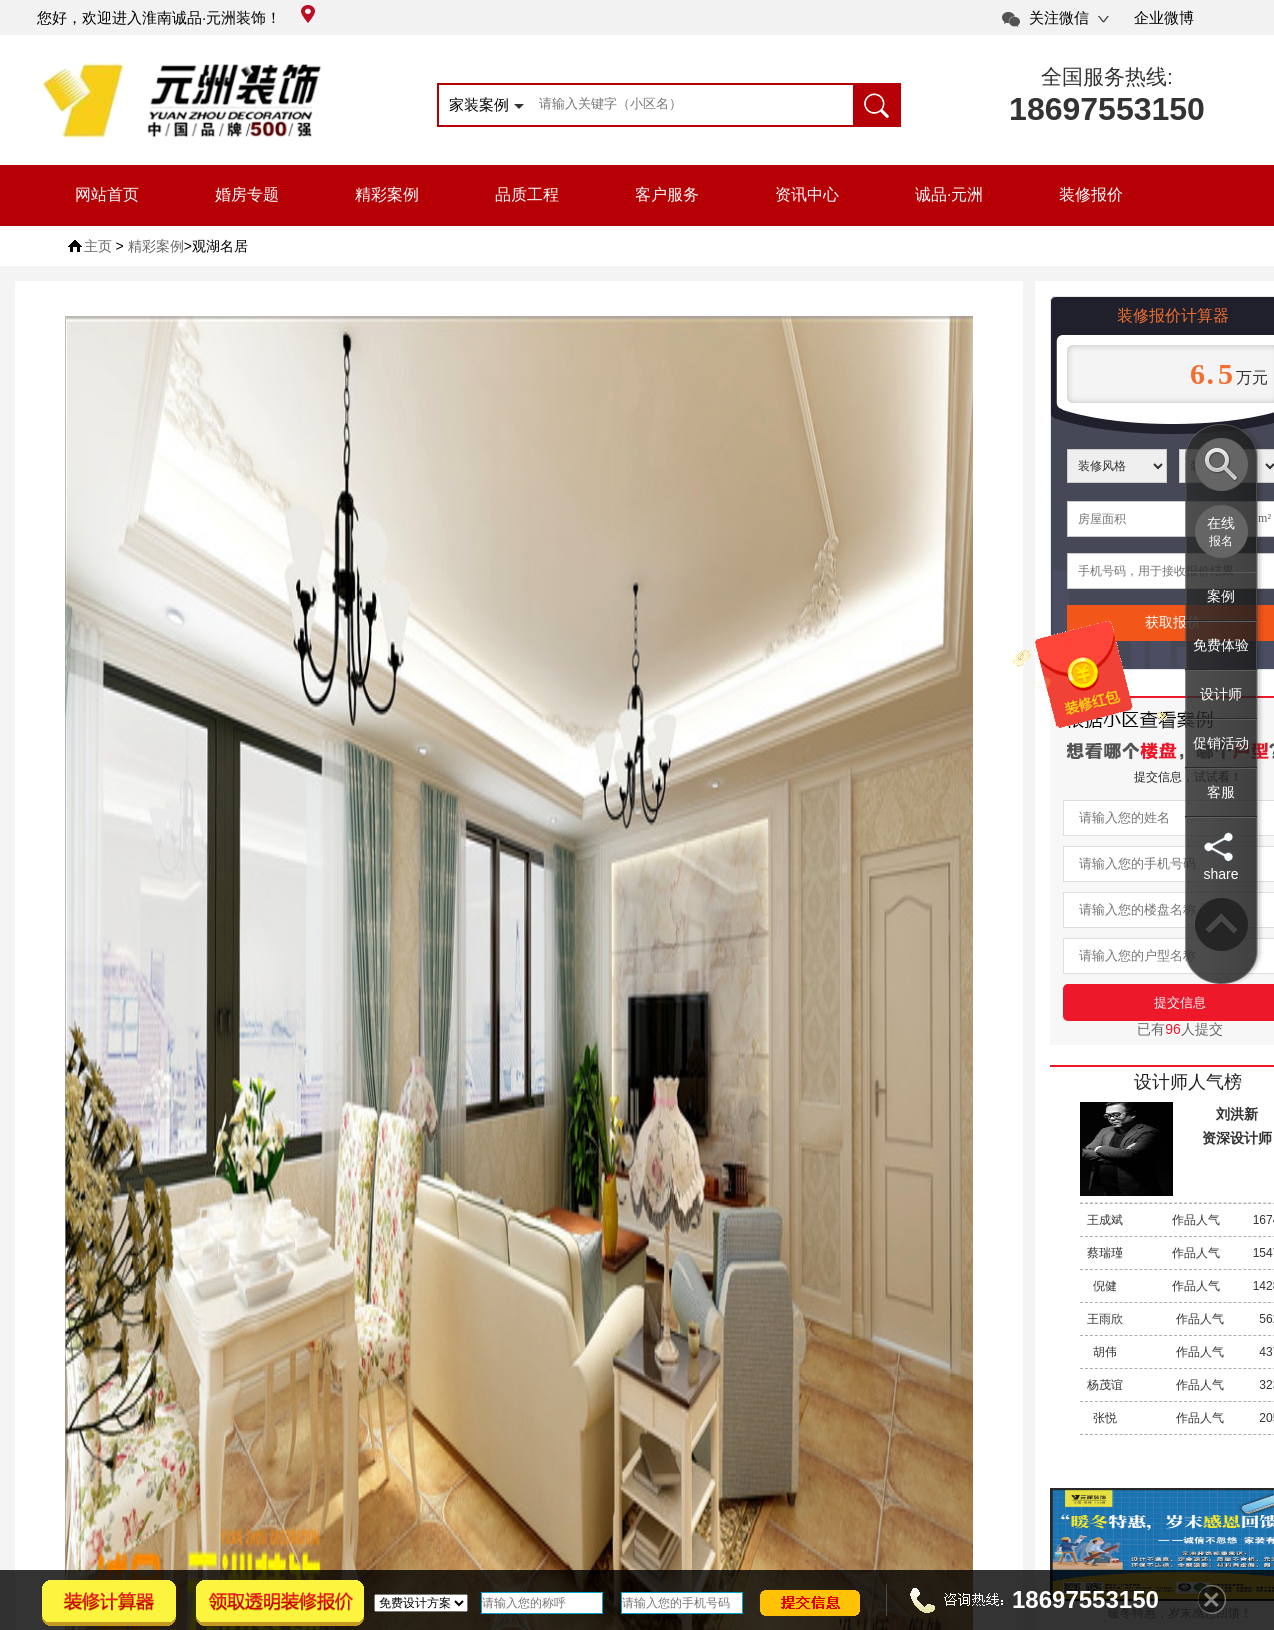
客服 (1221, 792)
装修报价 (1091, 194)
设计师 (1221, 694)
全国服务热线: (1107, 76)
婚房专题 (247, 194)
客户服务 (667, 194)
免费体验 (1221, 645)
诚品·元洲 (949, 194)
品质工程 (527, 194)
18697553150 (1107, 109)
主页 (98, 246)
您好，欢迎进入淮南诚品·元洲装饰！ (176, 17)
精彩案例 (387, 194)
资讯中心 (807, 194)
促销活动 (1221, 743)
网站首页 (107, 194)
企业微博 (1164, 17)
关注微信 (1059, 17)
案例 (1221, 596)
